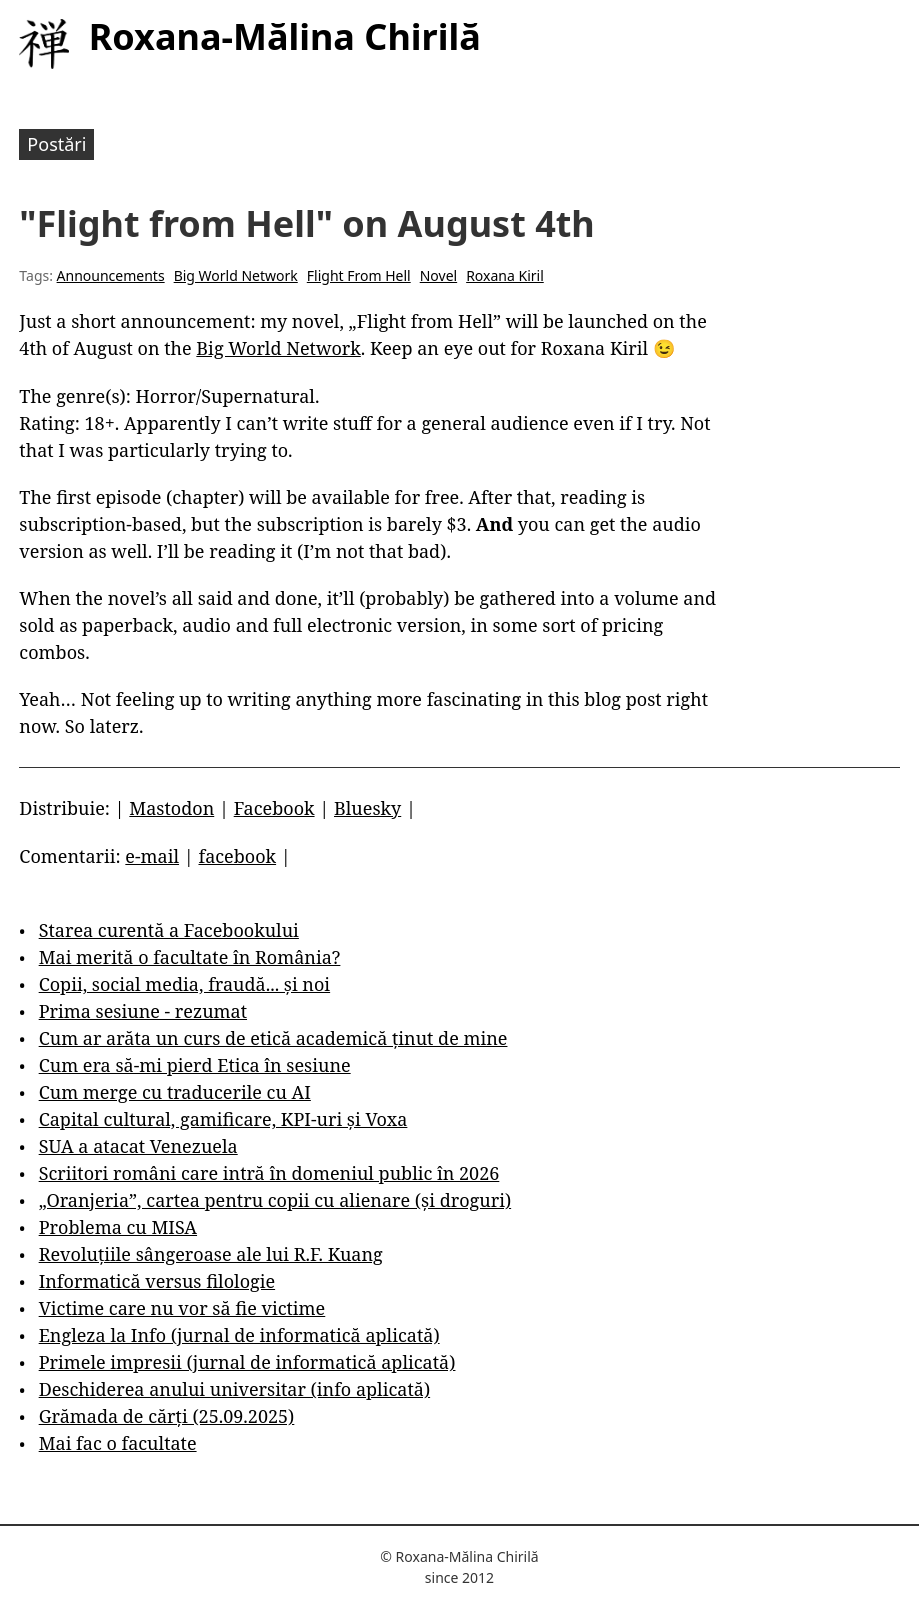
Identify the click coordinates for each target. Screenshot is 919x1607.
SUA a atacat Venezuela (138, 1146)
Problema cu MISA (118, 1227)
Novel (438, 275)
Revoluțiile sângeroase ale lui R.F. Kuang (211, 1254)
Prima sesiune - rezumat (143, 1011)
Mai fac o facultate (118, 1443)
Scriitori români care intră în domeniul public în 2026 (269, 1173)
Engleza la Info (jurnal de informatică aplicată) (239, 1335)
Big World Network (236, 275)
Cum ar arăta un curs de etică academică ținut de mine (273, 1038)
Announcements (111, 275)
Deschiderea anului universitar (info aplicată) (234, 1389)
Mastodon (171, 808)
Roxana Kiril (505, 275)
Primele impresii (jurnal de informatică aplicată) (247, 1362)
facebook (237, 856)
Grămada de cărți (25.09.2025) (167, 1416)
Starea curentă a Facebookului (169, 930)
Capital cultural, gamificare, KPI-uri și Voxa (223, 1119)
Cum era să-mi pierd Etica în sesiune (195, 1065)
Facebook (274, 808)
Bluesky (367, 808)
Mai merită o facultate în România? (190, 957)
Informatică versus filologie (157, 1281)
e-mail (152, 856)
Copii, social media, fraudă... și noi (184, 984)
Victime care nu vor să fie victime (182, 1308)
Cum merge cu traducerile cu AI (175, 1092)
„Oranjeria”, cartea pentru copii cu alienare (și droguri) (275, 1200)
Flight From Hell (359, 275)
